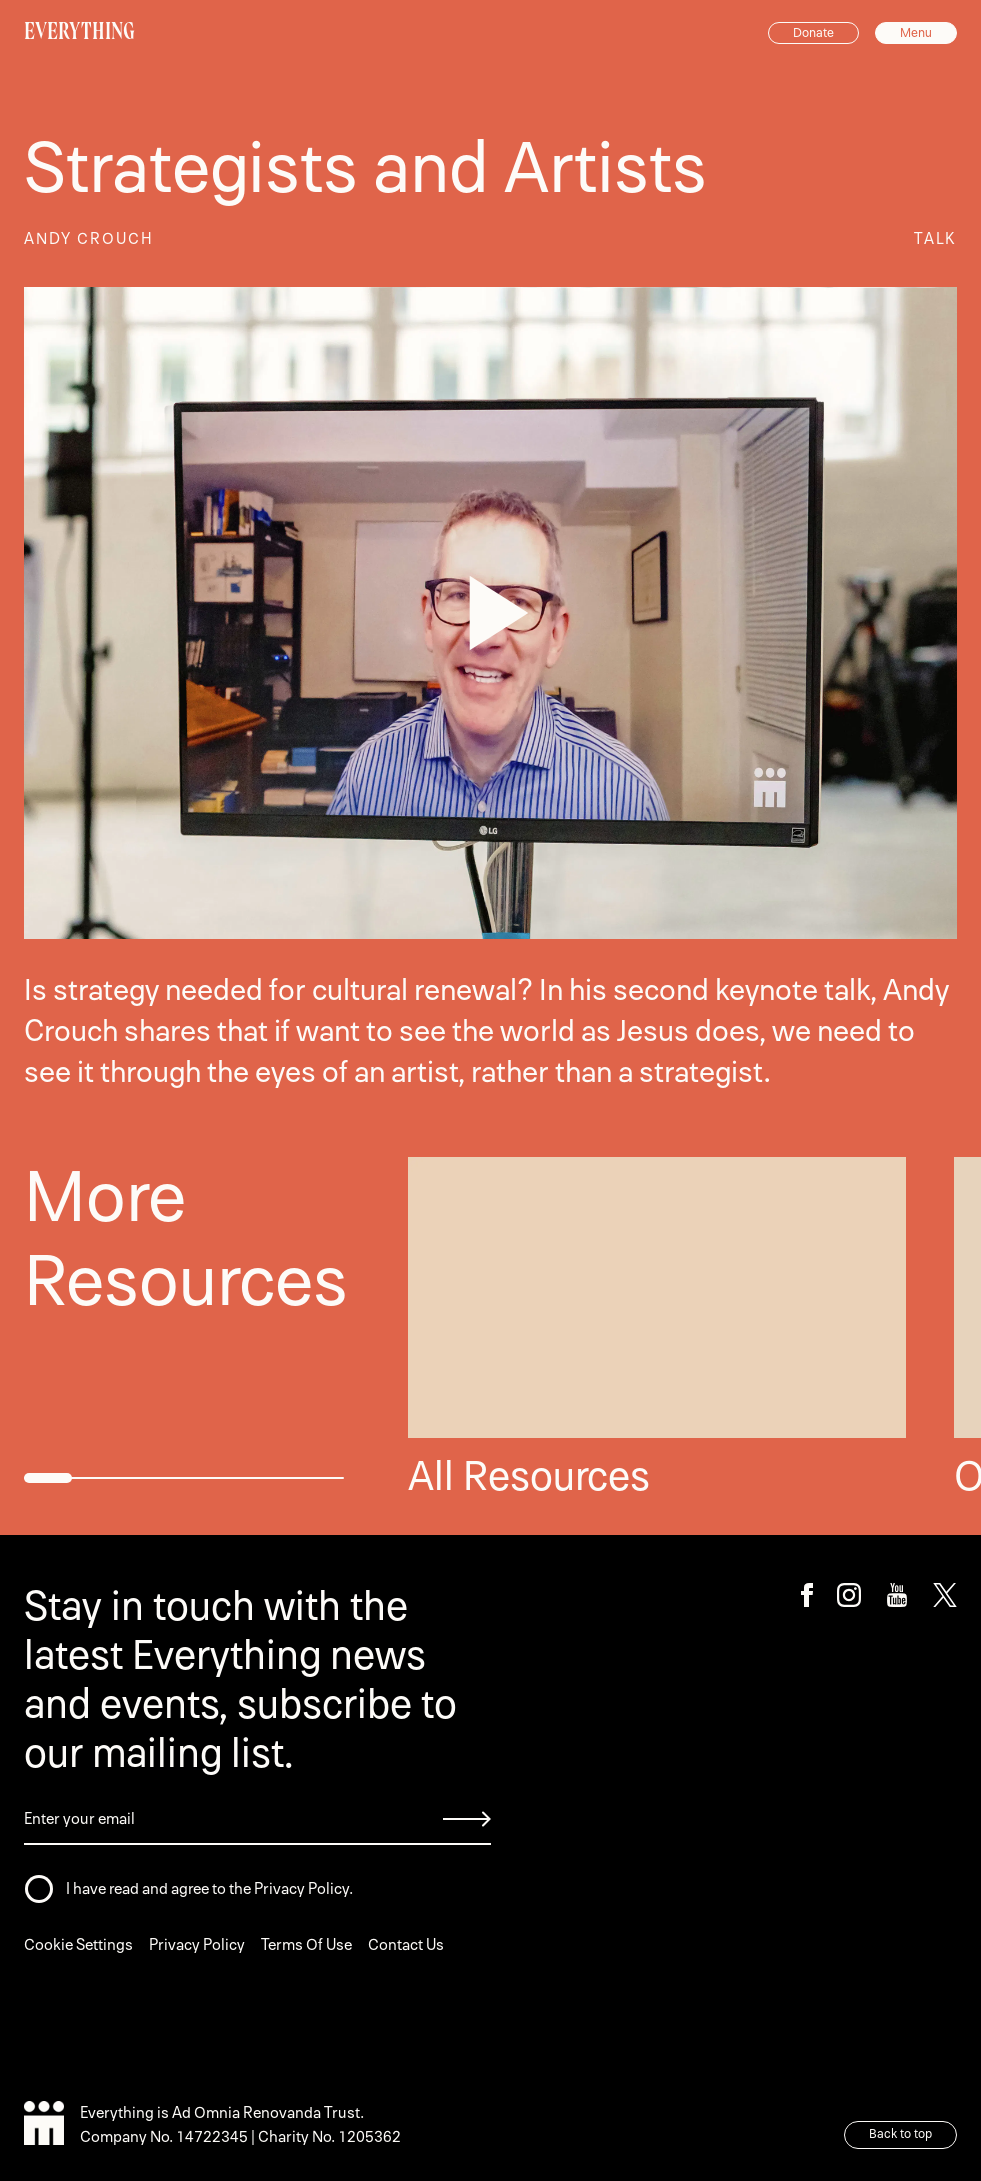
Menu (916, 33)
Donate (813, 33)
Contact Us (406, 1945)
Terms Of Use (306, 1945)
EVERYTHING (79, 31)
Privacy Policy (197, 1945)
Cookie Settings (78, 1945)
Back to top (900, 2134)
